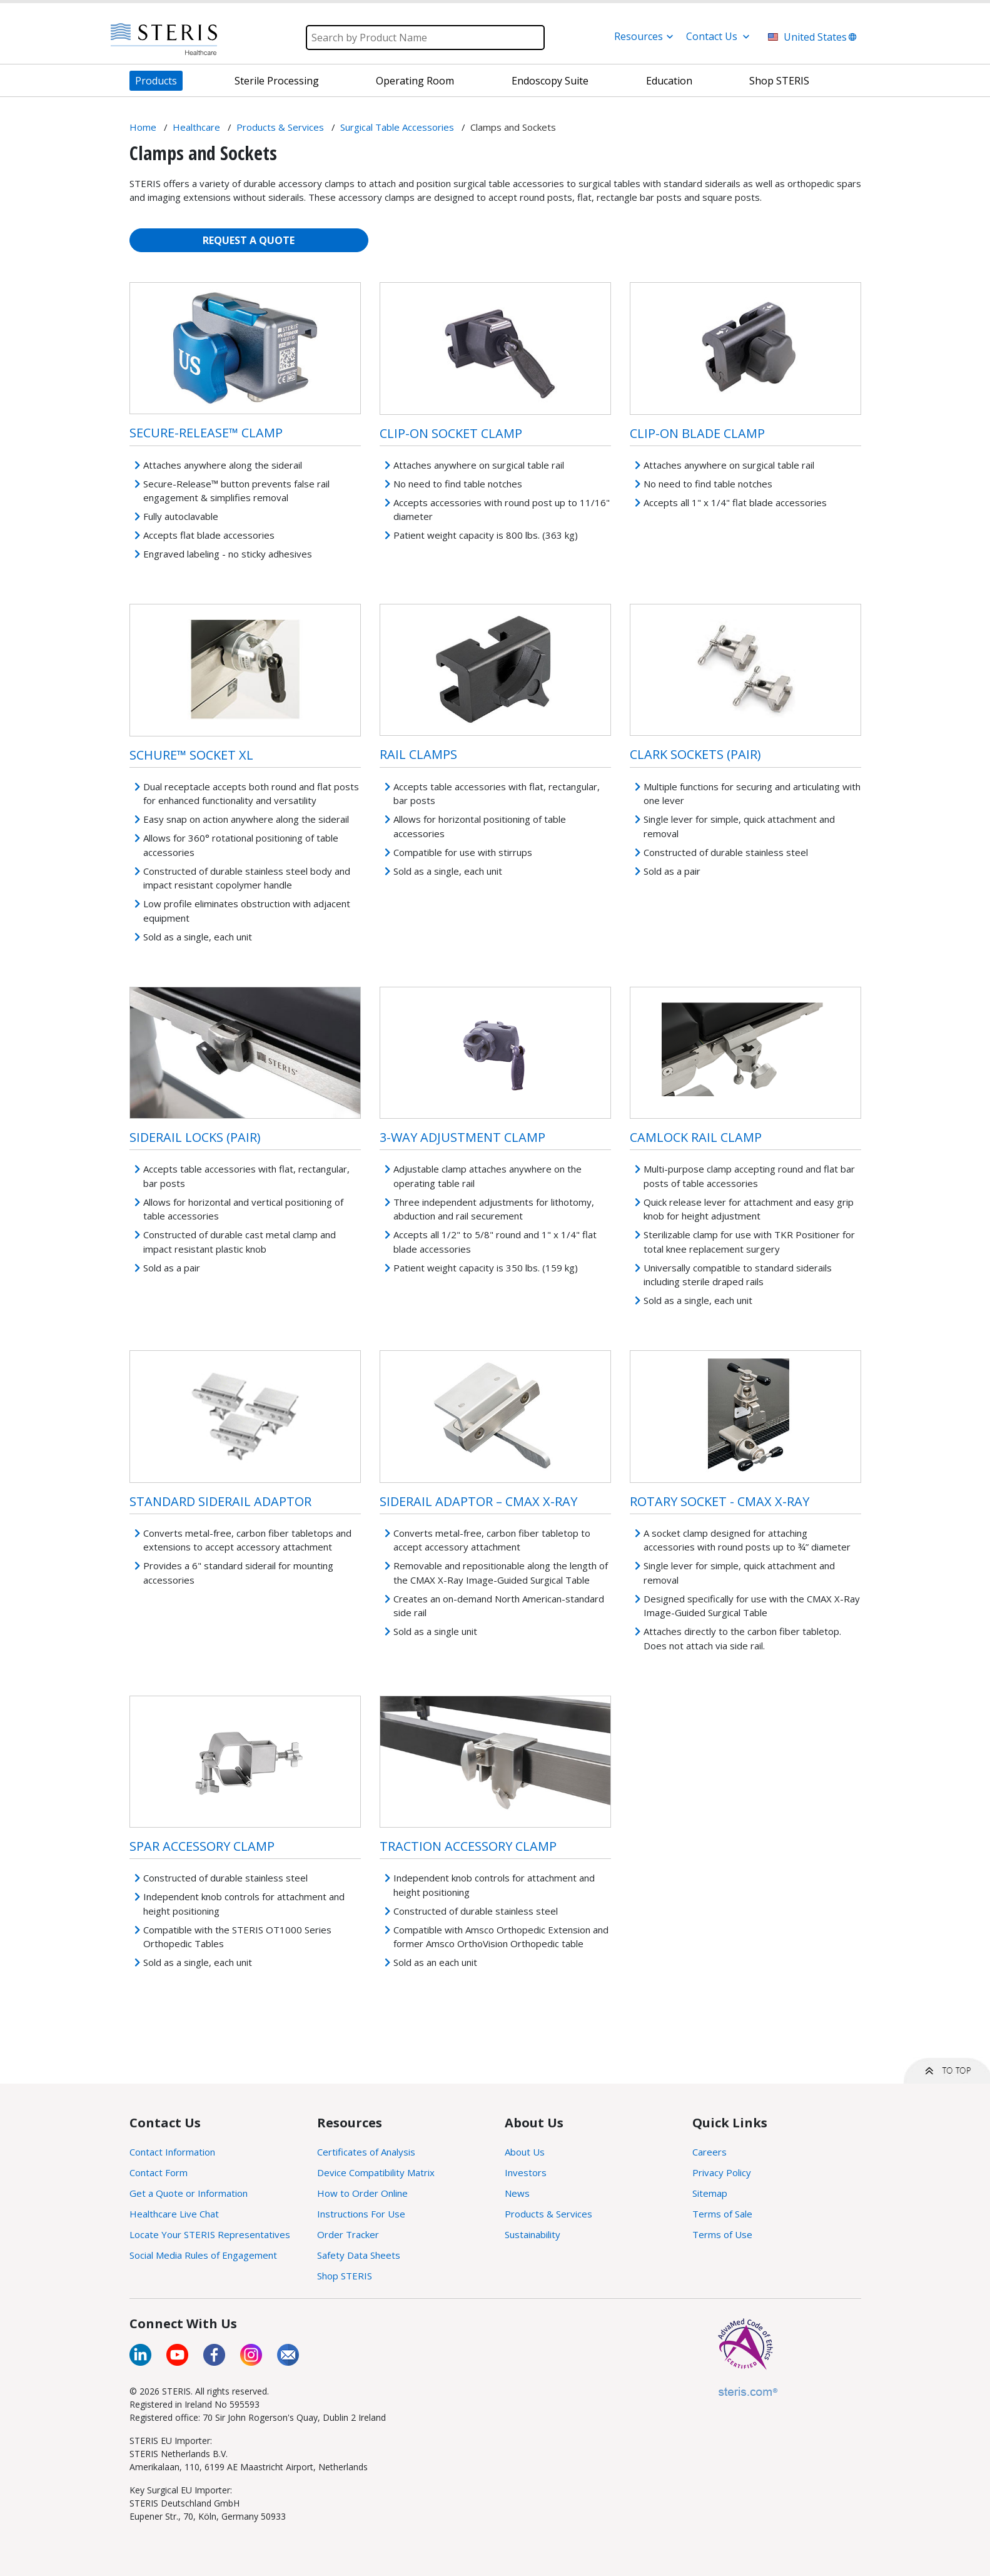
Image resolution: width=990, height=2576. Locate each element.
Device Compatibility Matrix (376, 2172)
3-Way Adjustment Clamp (462, 1137)
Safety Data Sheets (358, 2255)
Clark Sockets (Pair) (695, 754)
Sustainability (532, 2234)
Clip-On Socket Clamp (451, 433)
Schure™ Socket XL (191, 754)
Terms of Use (722, 2234)
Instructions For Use (361, 2213)
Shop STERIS (344, 2275)
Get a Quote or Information (188, 2193)
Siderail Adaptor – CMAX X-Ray (478, 1501)
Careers (709, 2152)
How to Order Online (362, 2193)
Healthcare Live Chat (174, 2213)
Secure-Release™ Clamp (206, 432)
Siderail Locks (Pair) (195, 1137)
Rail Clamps (418, 754)
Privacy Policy (721, 2172)
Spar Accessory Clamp (202, 1846)
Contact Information (172, 2152)
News (517, 2193)
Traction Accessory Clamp (468, 1846)
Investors (526, 2172)
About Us (525, 2152)
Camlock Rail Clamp (696, 1137)
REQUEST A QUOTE (249, 240)
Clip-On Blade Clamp (697, 433)
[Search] (425, 37)
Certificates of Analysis (366, 2152)
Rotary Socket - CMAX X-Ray (719, 1501)
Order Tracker (348, 2234)
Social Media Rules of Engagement (203, 2255)
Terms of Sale (722, 2213)
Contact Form (158, 2172)
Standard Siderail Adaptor (220, 1501)
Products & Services (548, 2213)
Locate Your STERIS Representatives (209, 2234)
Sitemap (709, 2193)
